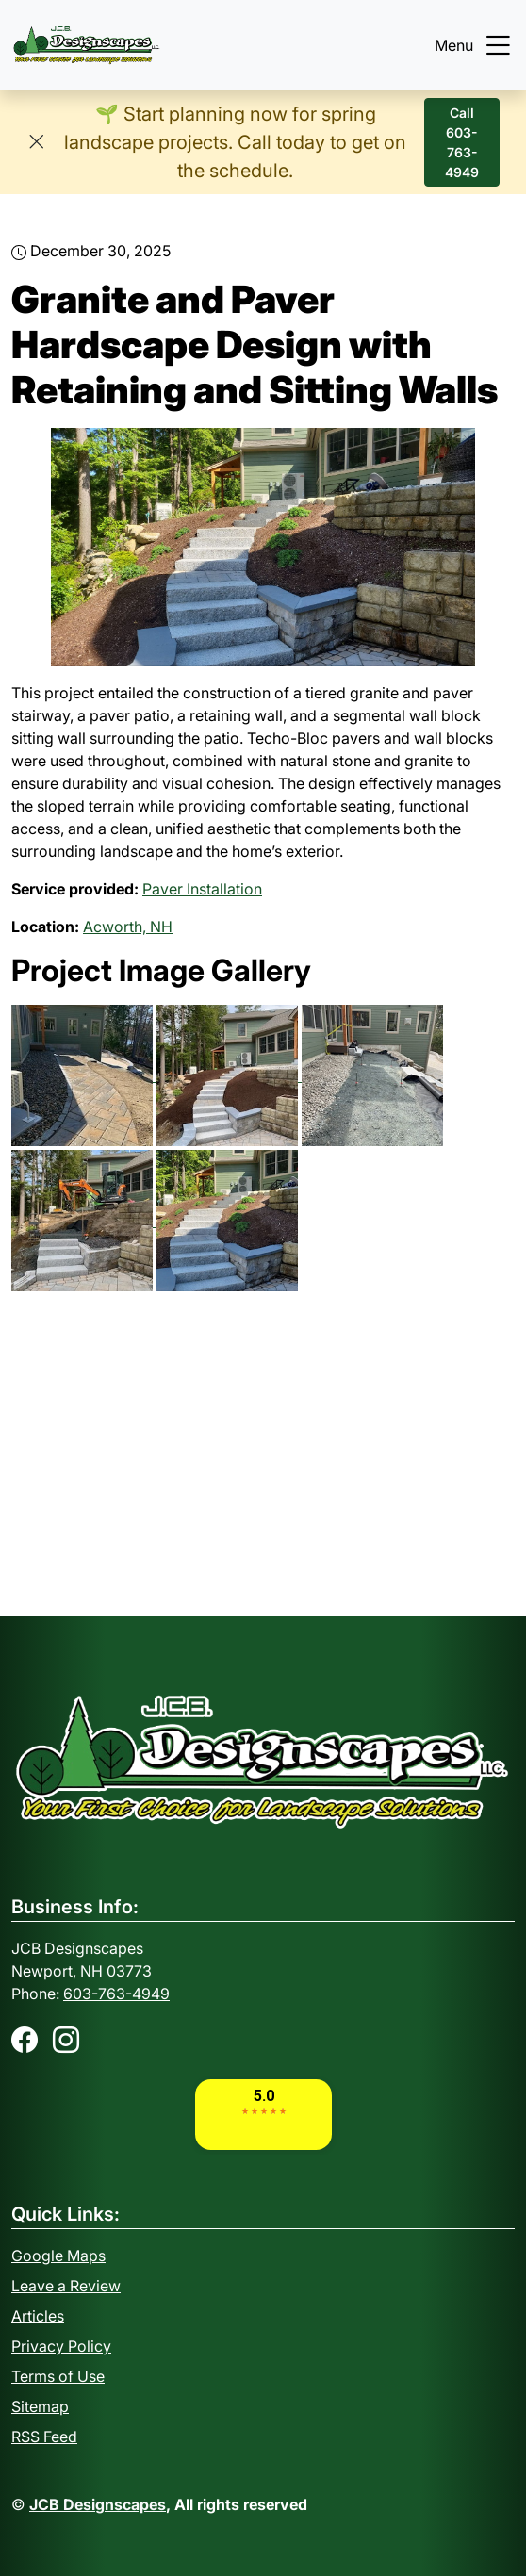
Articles (37, 2315)
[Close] (36, 142)
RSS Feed (44, 2436)
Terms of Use (58, 2376)
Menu (475, 45)
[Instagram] (66, 2039)
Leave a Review (66, 2285)
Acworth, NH (128, 926)
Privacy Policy (61, 2346)
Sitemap (40, 2406)
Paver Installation (202, 888)
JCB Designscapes (97, 2504)
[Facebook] (24, 2039)
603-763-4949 (116, 1993)
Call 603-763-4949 (462, 142)
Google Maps (58, 2255)
